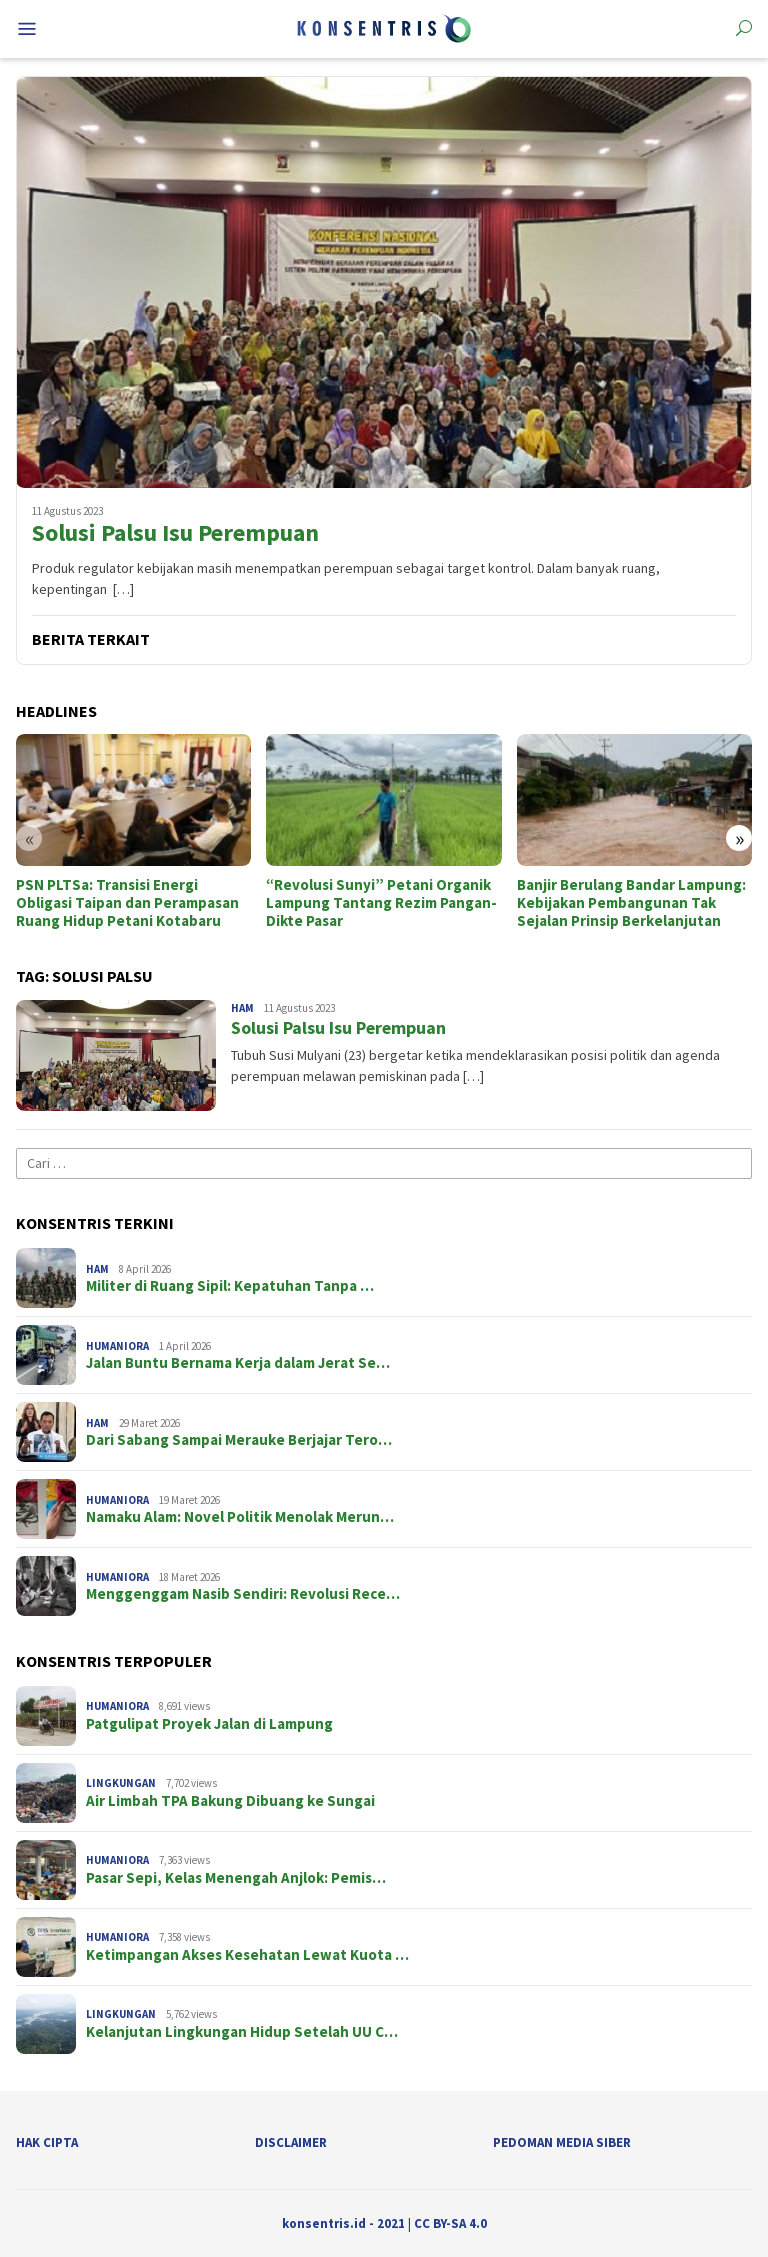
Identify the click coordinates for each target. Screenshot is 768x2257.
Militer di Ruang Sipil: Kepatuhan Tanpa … (230, 1286)
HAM (242, 1008)
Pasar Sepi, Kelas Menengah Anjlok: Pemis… (236, 1878)
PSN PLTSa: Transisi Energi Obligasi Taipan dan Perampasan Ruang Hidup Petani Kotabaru (127, 903)
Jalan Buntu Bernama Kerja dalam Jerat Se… (238, 1363)
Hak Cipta (47, 2142)
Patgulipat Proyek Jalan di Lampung (209, 1724)
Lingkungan (121, 1783)
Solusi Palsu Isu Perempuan (175, 533)
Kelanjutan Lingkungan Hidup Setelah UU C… (242, 2032)
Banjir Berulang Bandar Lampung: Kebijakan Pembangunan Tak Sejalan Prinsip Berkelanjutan (631, 903)
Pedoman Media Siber (562, 2142)
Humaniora (117, 1346)
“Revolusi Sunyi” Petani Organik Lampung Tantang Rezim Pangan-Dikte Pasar (381, 903)
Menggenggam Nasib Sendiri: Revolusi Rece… (243, 1594)
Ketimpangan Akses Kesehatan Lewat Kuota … (247, 1955)
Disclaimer (291, 2142)
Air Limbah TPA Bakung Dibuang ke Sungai (230, 1801)
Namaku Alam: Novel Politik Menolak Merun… (240, 1517)
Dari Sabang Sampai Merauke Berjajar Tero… (239, 1440)
